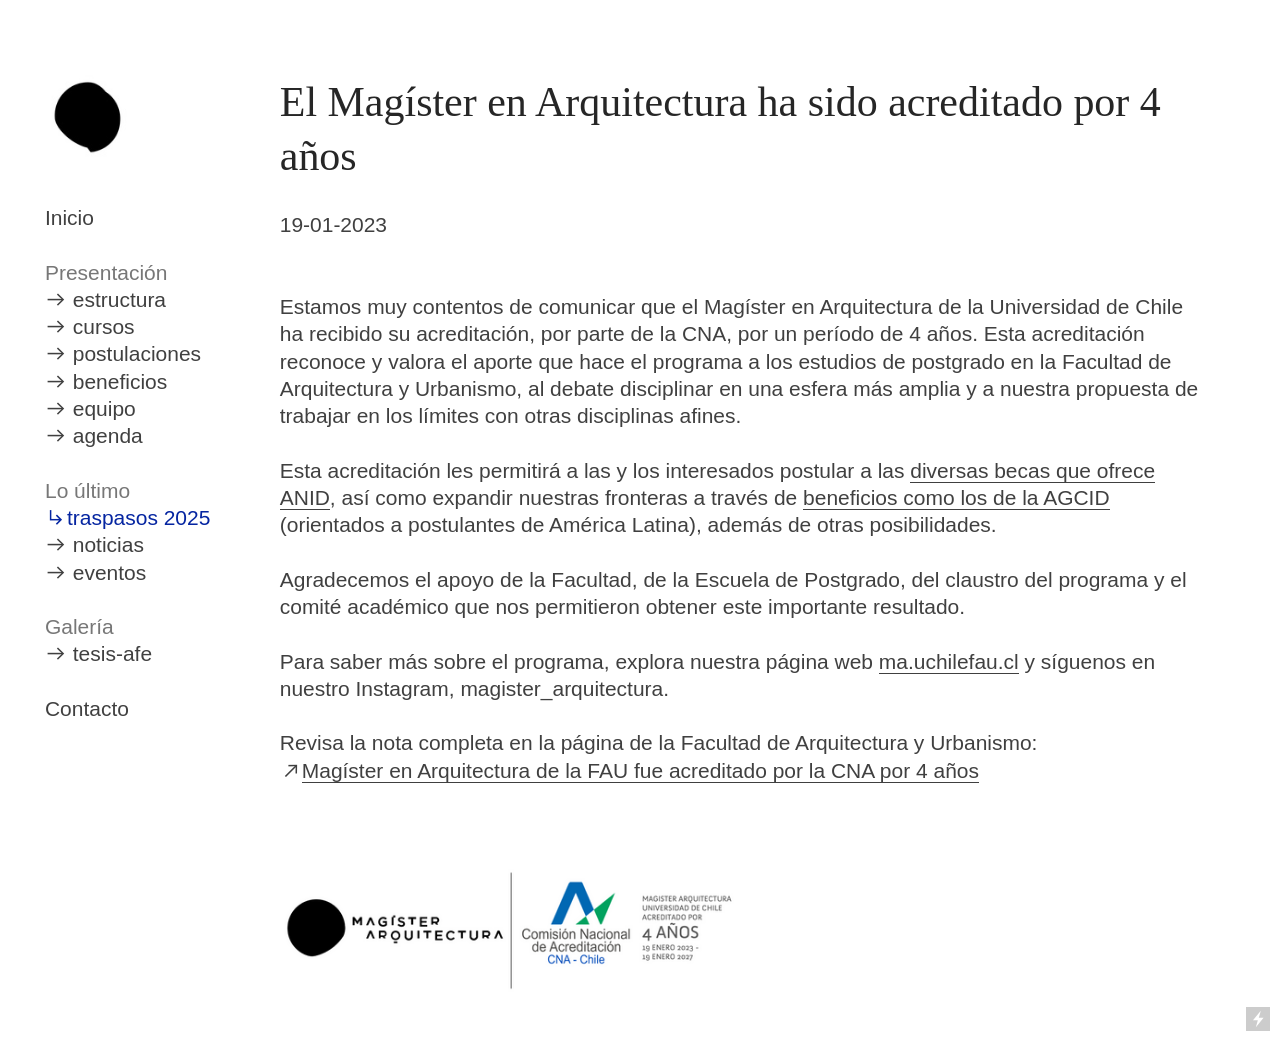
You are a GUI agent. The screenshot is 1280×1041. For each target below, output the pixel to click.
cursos (104, 326)
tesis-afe (112, 653)
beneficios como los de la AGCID (956, 497)
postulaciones (137, 353)
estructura (119, 299)
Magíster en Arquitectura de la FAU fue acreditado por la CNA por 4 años (640, 770)
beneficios (120, 381)
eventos (109, 572)
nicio (72, 217)
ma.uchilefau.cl (949, 661)
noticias (108, 544)
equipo (104, 408)
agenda (108, 435)
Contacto (87, 708)
